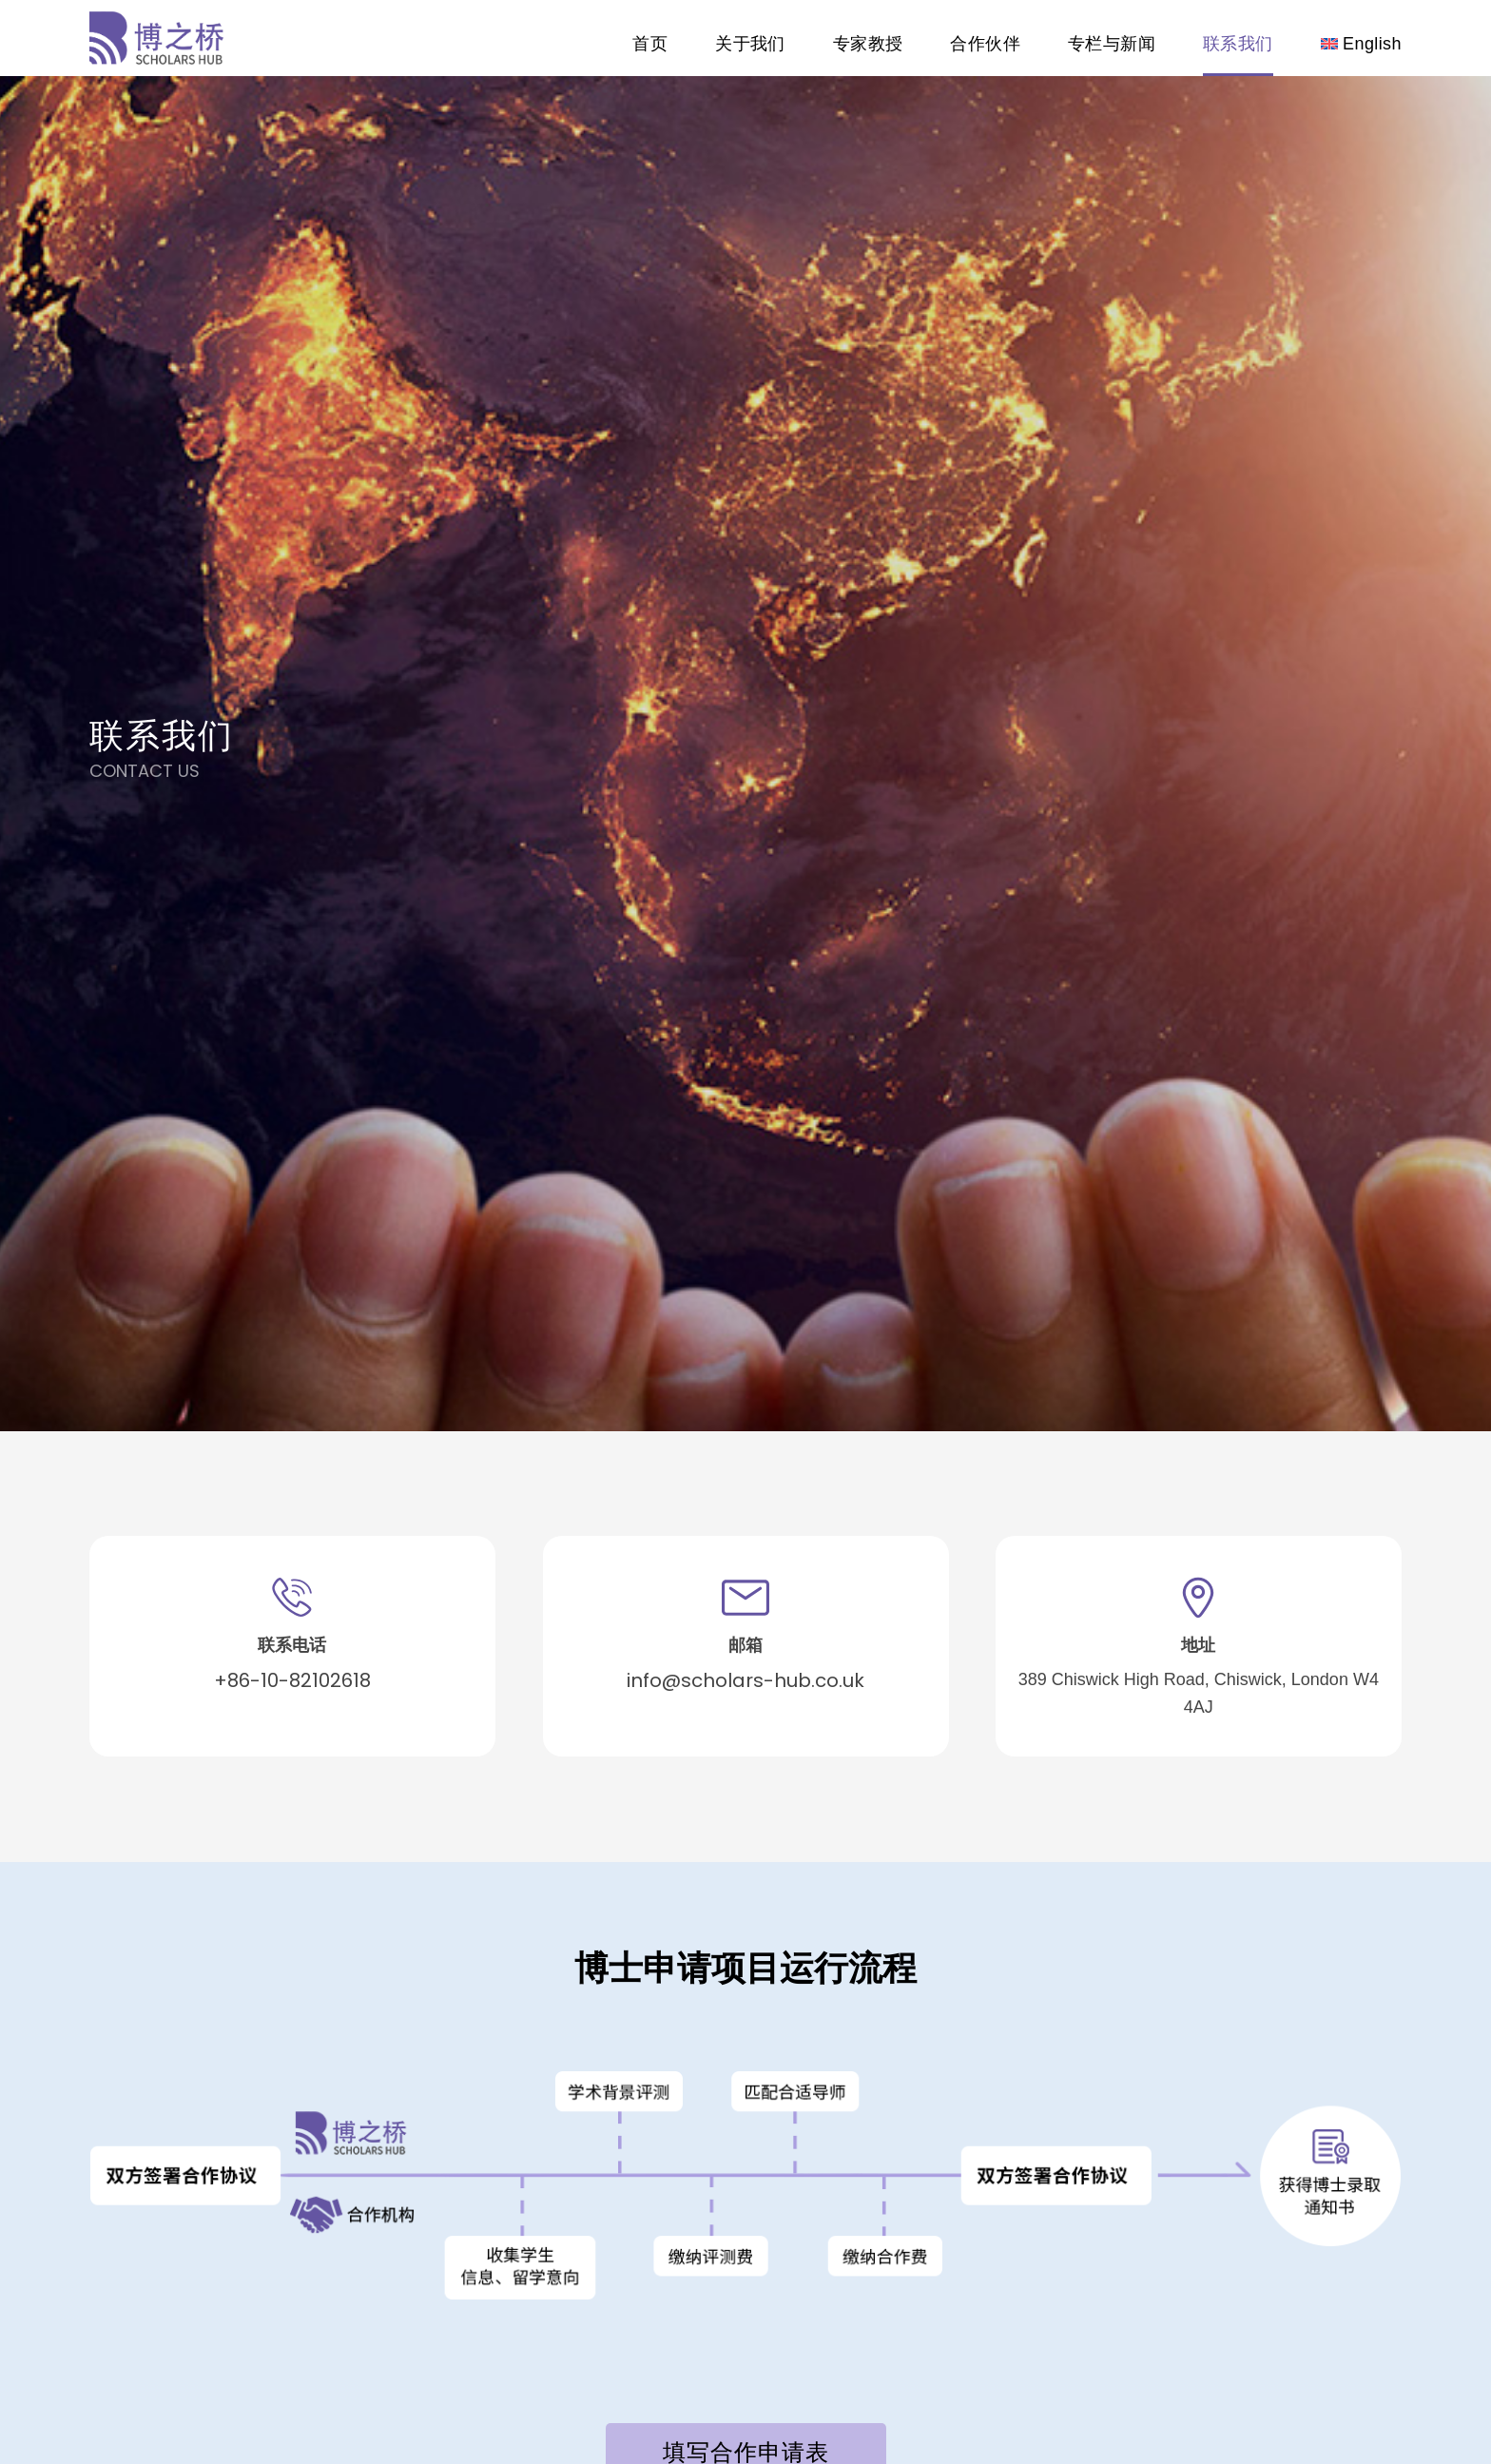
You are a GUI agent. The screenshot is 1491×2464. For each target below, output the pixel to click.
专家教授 (868, 43)
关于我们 (750, 43)
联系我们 (1238, 43)
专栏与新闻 (1111, 43)
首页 (650, 43)
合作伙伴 (985, 43)
